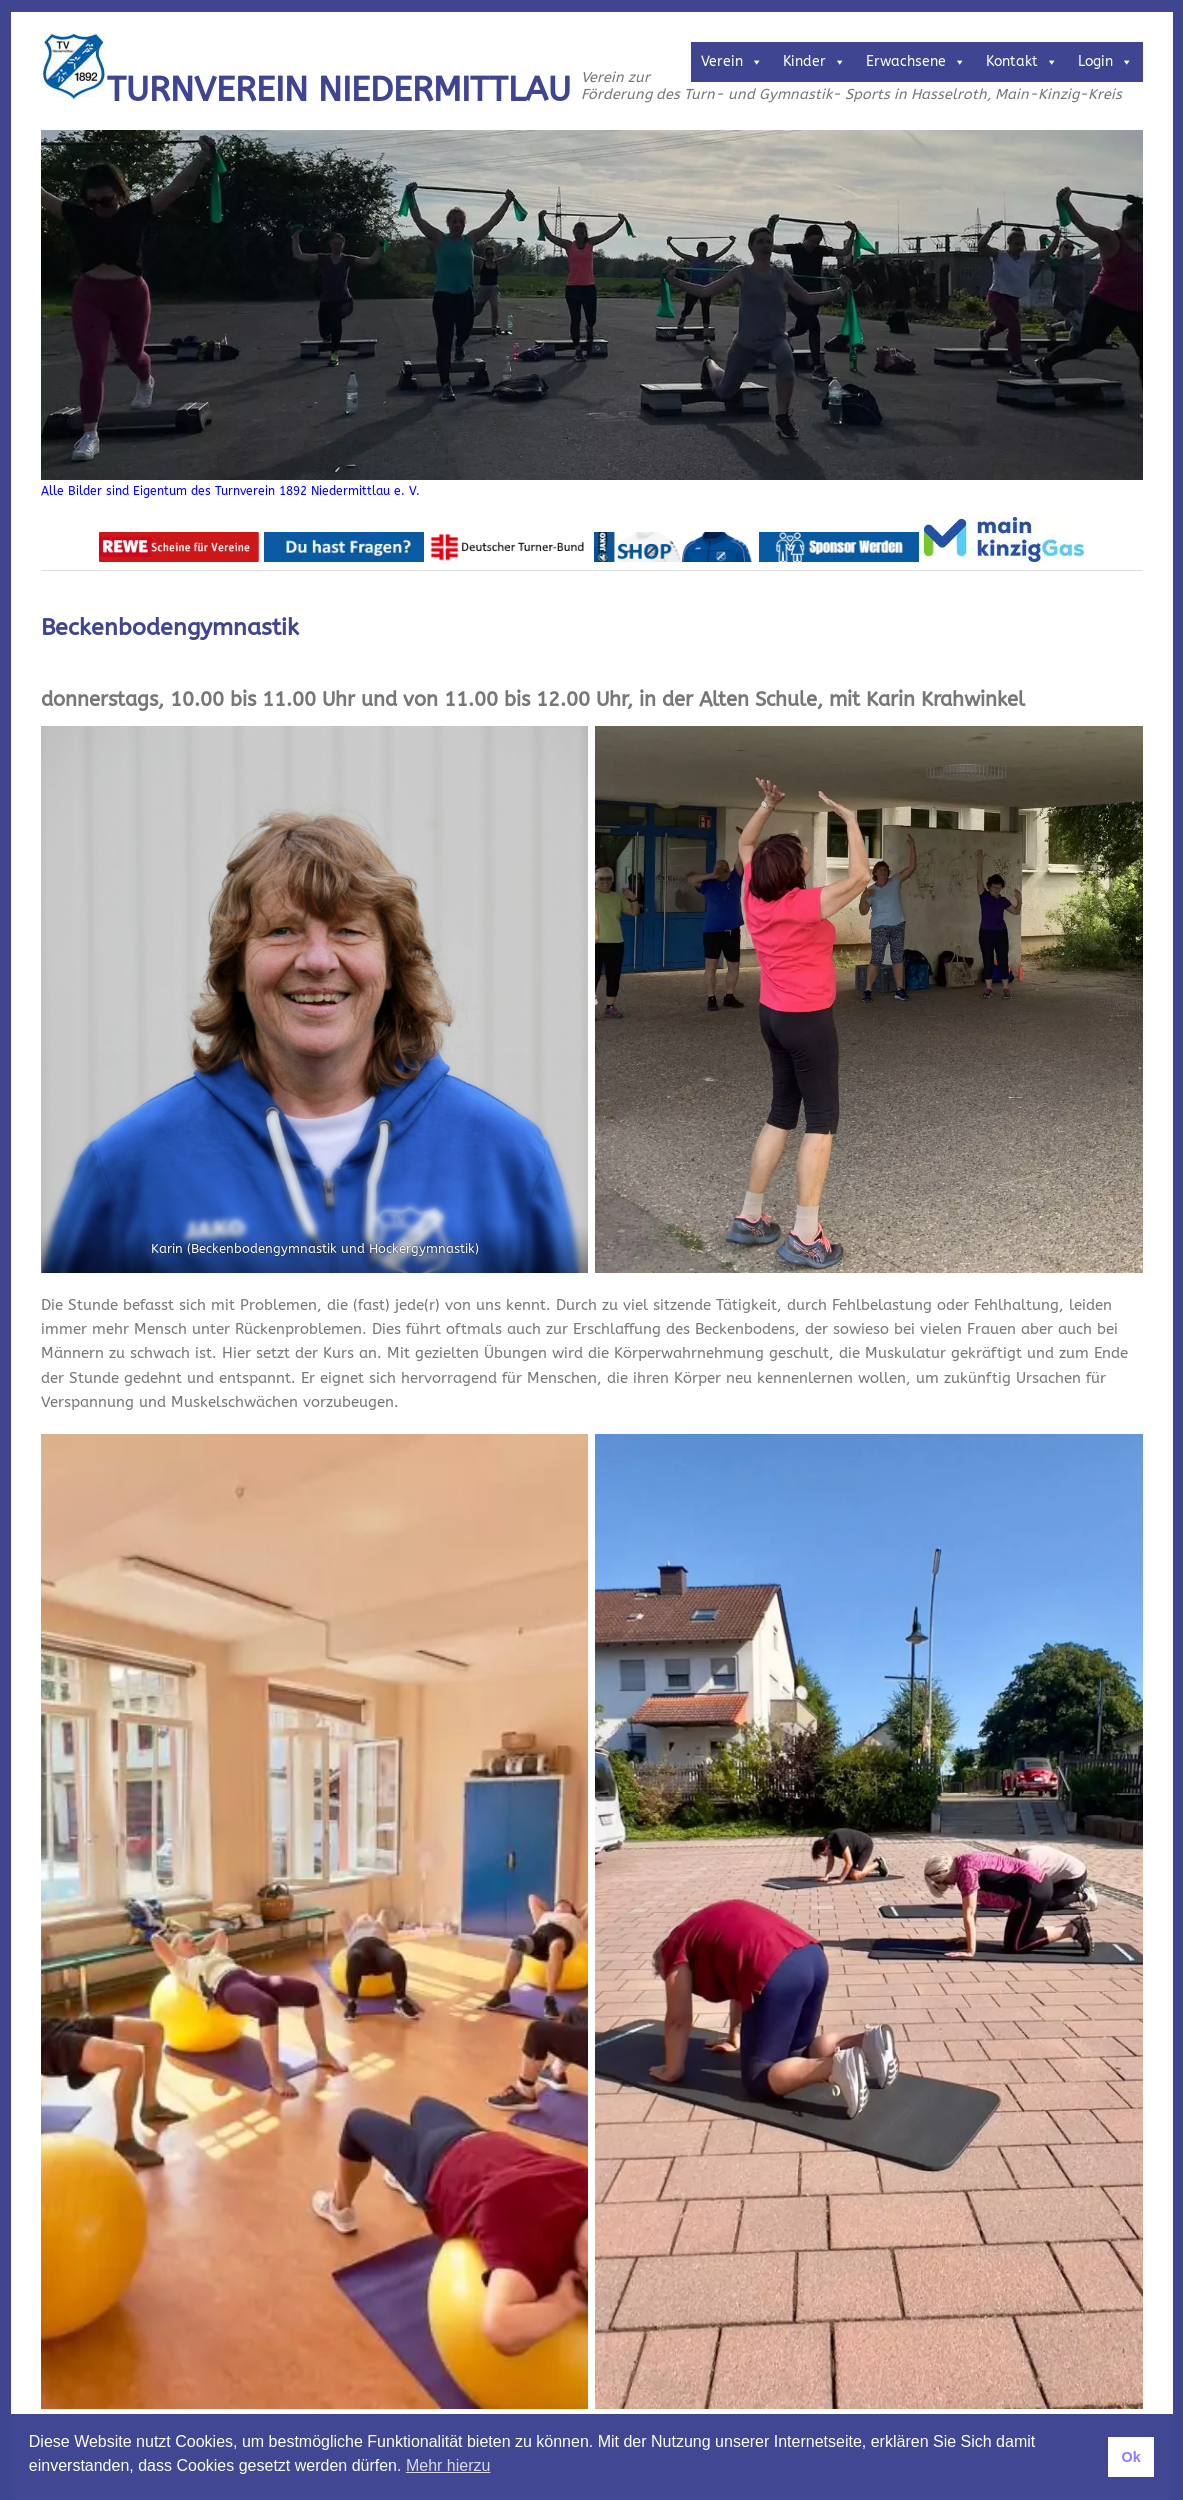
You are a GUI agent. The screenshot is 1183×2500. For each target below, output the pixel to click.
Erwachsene (916, 61)
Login (1105, 61)
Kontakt (1022, 61)
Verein (732, 61)
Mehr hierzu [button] (448, 2465)
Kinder (814, 61)
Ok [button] (1130, 2457)
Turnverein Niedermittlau (339, 90)
